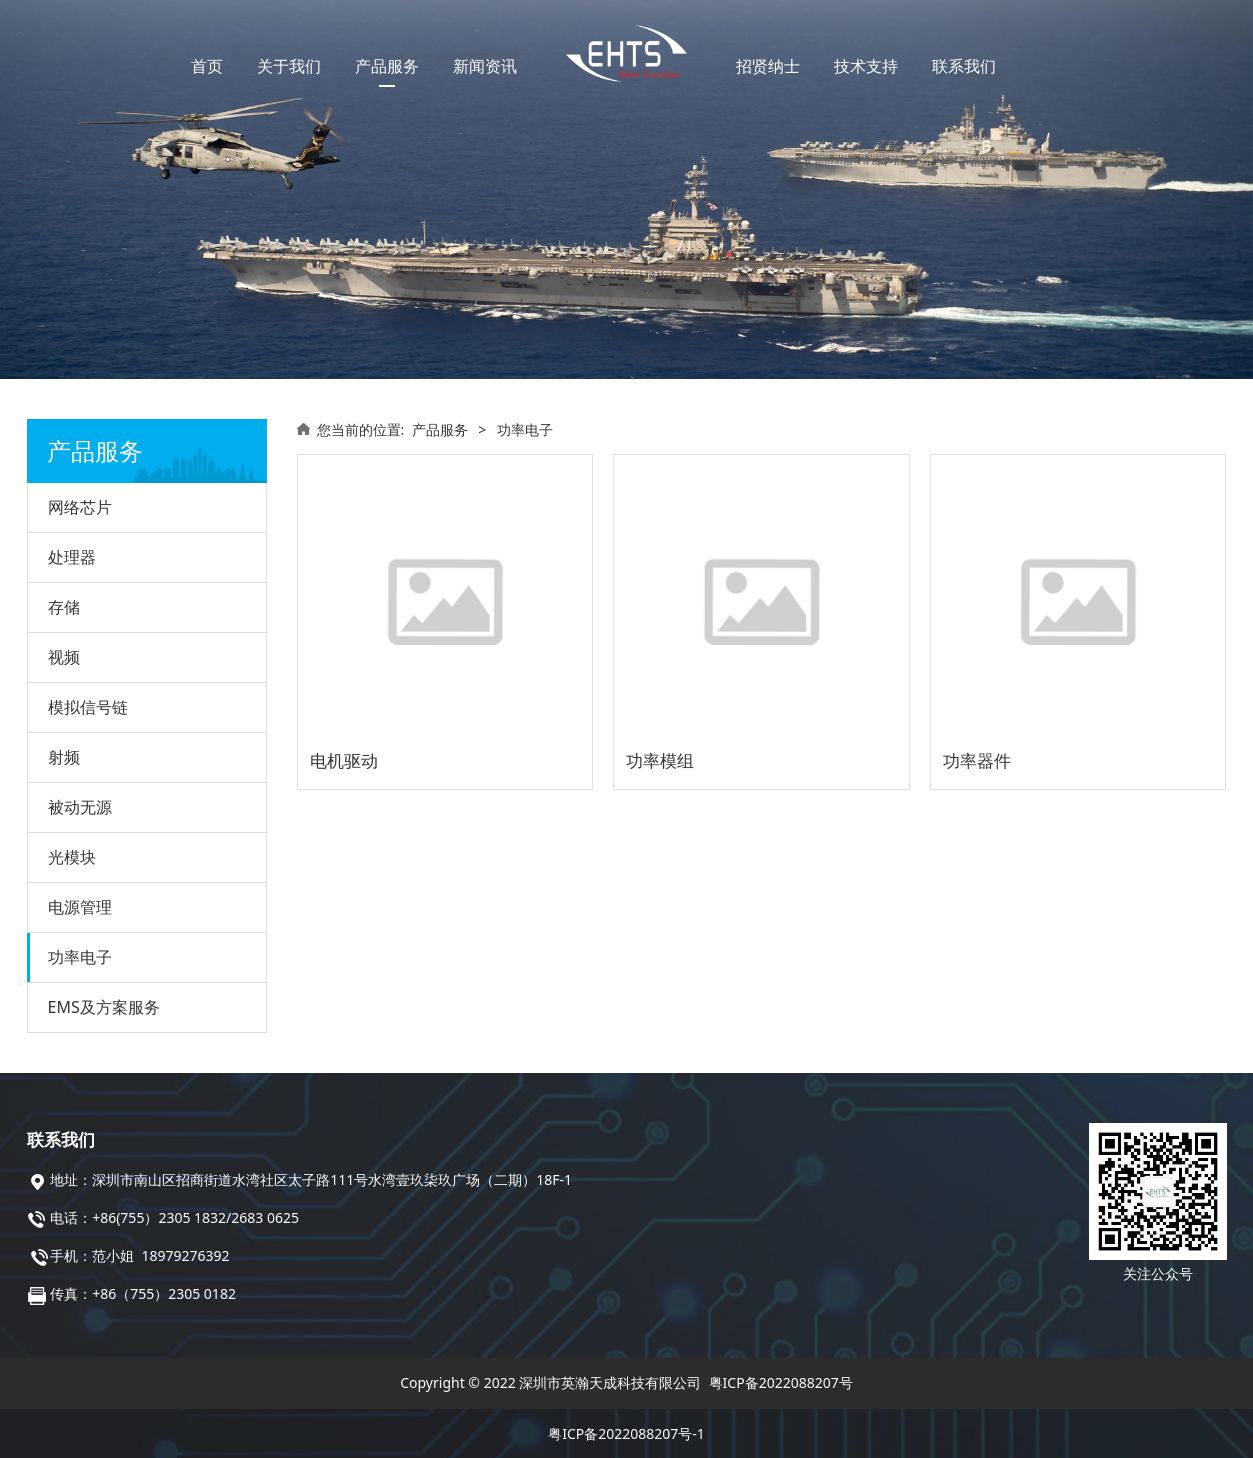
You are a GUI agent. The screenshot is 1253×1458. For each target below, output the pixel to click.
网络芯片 (80, 507)
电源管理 (80, 907)
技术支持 (866, 66)
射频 (64, 757)
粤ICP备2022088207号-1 (626, 1433)
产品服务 (387, 66)
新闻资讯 (485, 66)
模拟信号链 (88, 707)
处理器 (72, 557)
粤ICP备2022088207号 (781, 1382)
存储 (64, 607)
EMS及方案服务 (104, 1007)
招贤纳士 (768, 66)
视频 (64, 657)
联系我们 (964, 66)
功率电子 (80, 957)
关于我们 (289, 66)
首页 (207, 66)
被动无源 (80, 807)
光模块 (72, 857)
